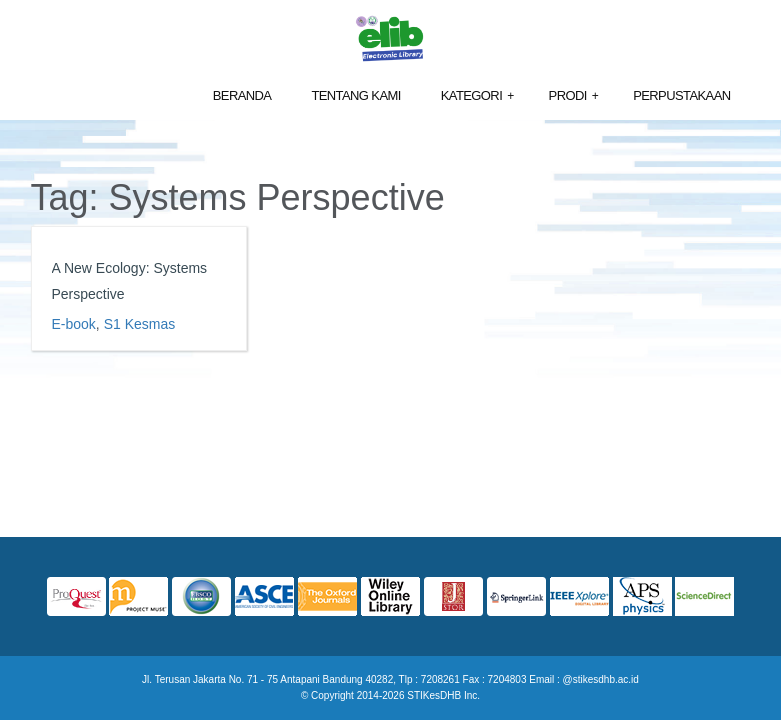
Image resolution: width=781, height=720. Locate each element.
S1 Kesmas (140, 324)
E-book (74, 324)
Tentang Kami (355, 95)
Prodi (574, 96)
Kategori (477, 96)
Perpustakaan (681, 95)
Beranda (242, 95)
